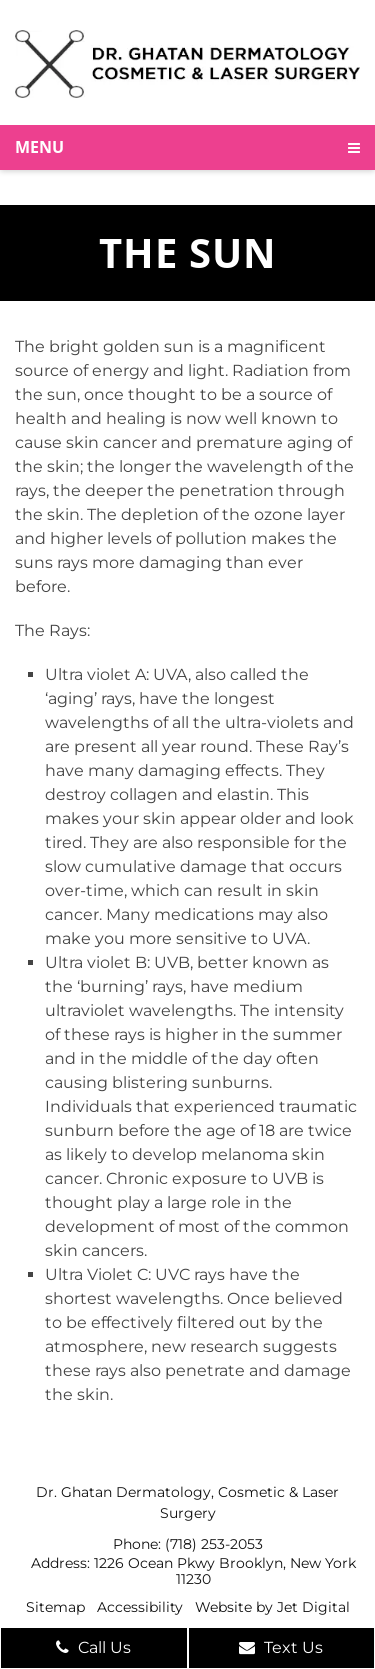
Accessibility (140, 1607)
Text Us (281, 1647)
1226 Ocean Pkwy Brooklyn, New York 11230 (225, 1571)
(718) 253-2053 (214, 1544)
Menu (39, 147)
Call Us (93, 1647)
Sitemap (55, 1607)
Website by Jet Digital (272, 1607)
